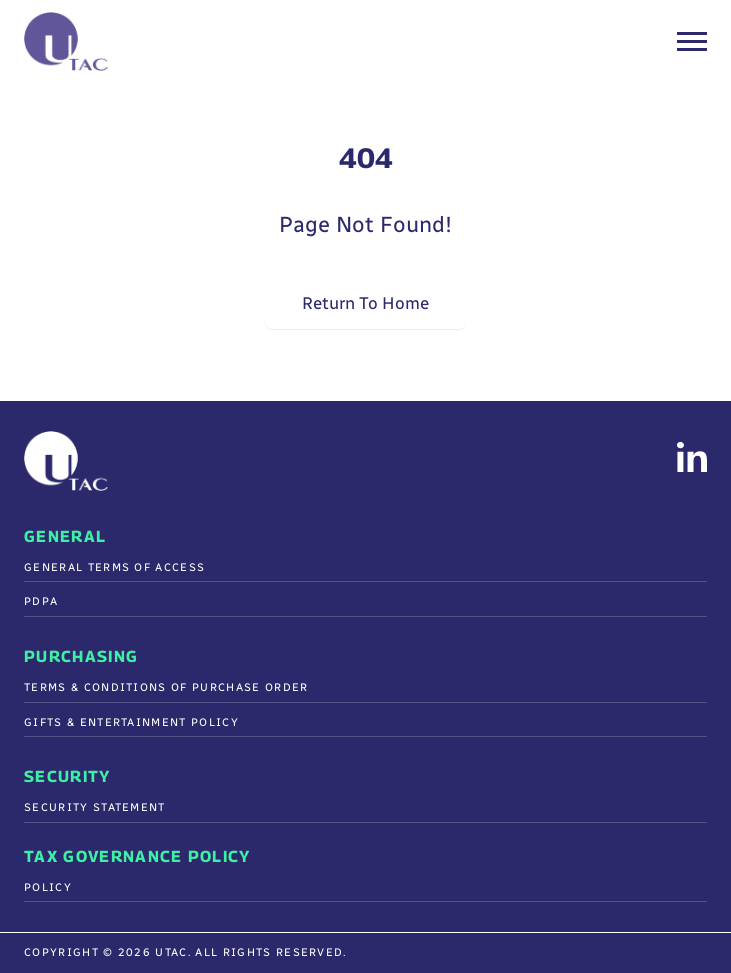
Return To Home (365, 302)
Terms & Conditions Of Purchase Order (166, 687)
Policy (48, 887)
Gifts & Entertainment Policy (131, 722)
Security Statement (95, 807)
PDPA (41, 601)
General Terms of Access (114, 567)
